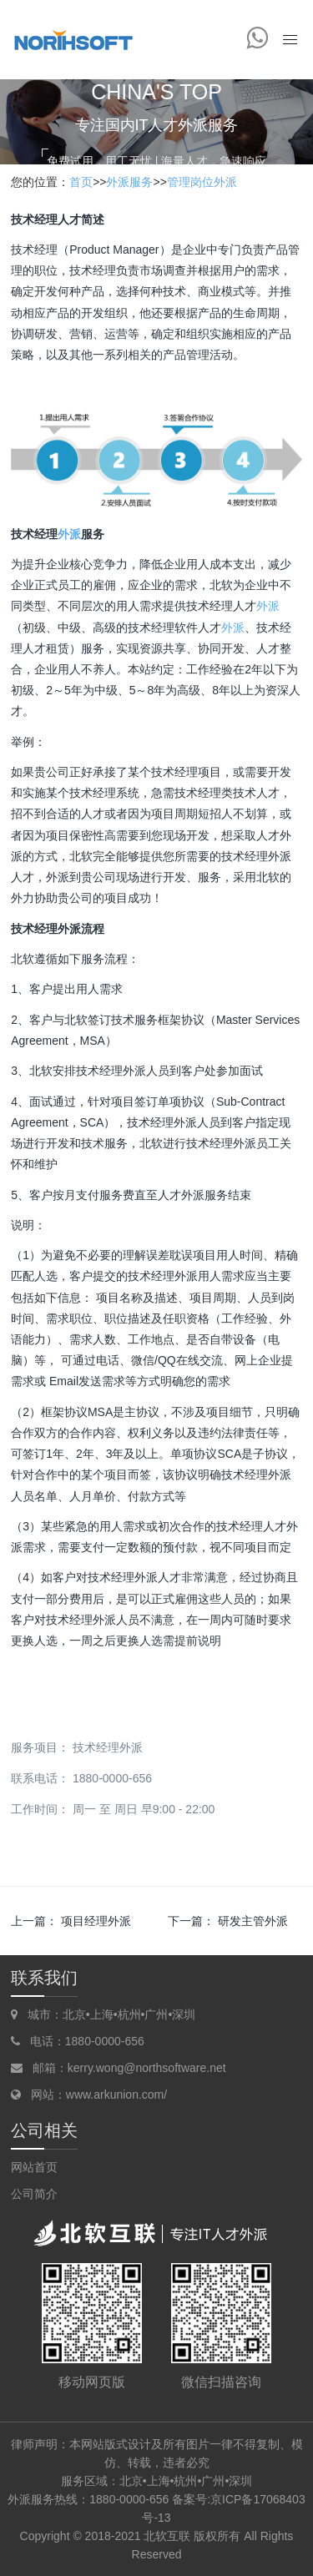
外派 (69, 534)
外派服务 (129, 182)
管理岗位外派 (202, 182)
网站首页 (34, 2167)
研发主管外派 (253, 1921)
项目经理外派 (96, 1921)
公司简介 (34, 2193)
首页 (81, 182)
